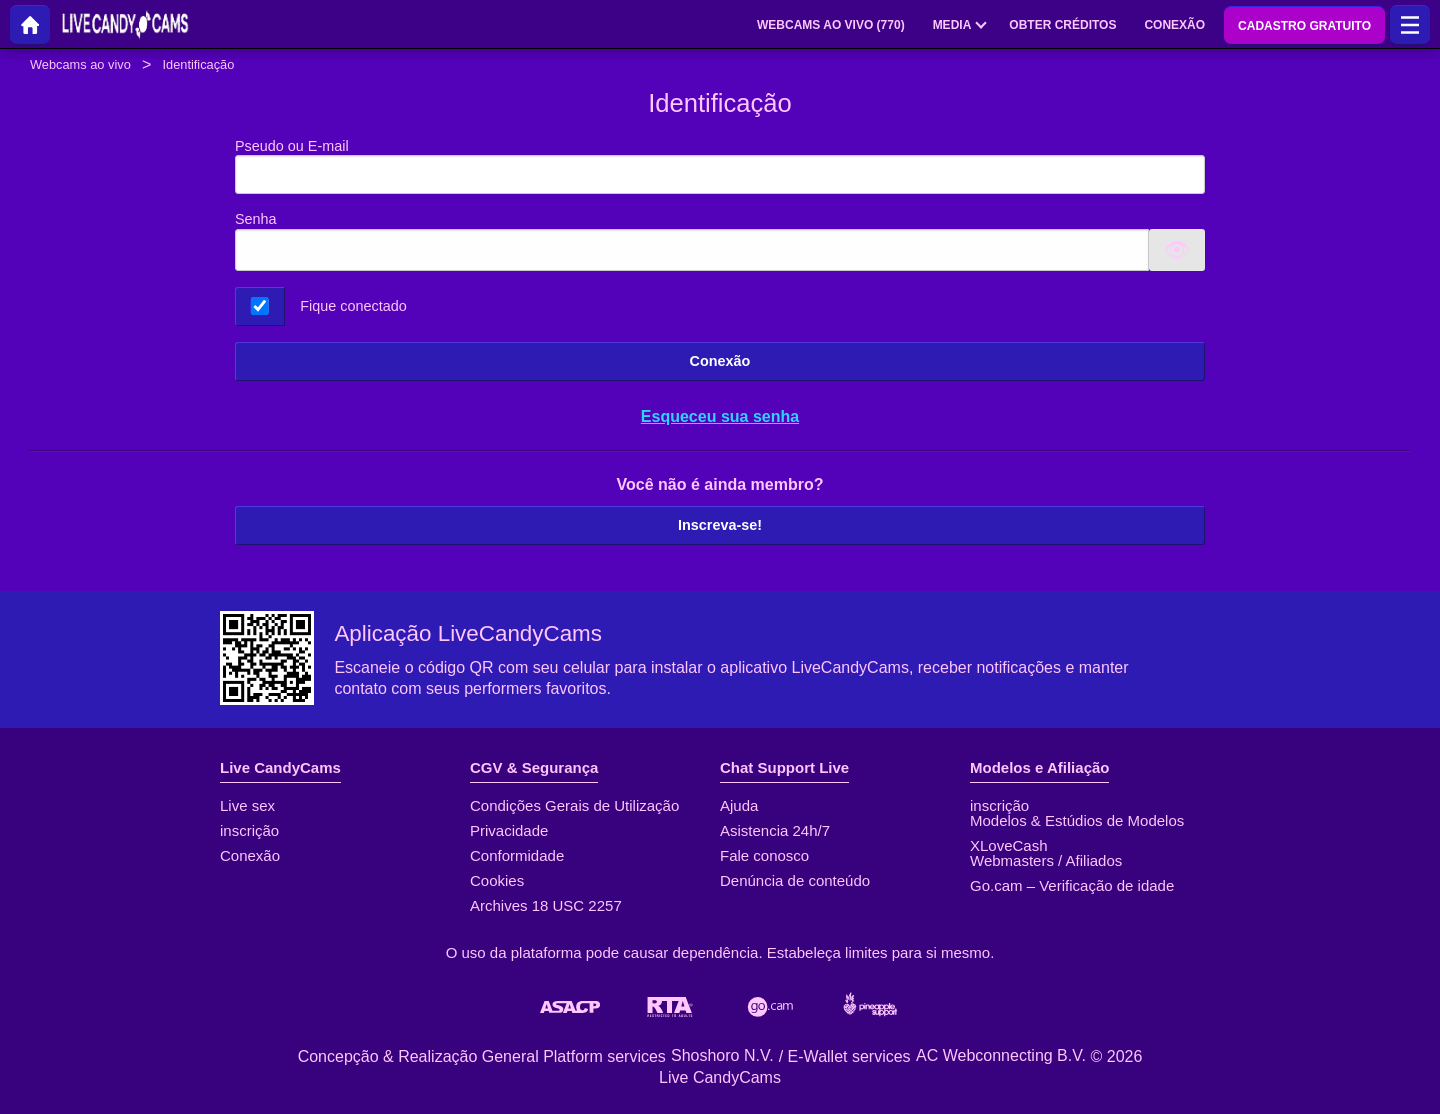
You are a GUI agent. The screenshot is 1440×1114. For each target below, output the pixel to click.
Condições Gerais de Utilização (574, 805)
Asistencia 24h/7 (775, 830)
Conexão (720, 361)
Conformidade (517, 855)
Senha (256, 219)
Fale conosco (764, 855)
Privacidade (509, 830)
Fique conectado (353, 306)
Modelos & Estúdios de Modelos (1077, 820)
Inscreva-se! (720, 525)
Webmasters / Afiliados (1046, 860)
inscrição (249, 830)
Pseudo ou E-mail (720, 166)
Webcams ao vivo (80, 64)
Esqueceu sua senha (720, 416)
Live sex (247, 805)
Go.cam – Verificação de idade (1072, 885)
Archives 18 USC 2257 (546, 905)
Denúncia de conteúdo (795, 880)
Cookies (497, 880)
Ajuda (739, 805)
